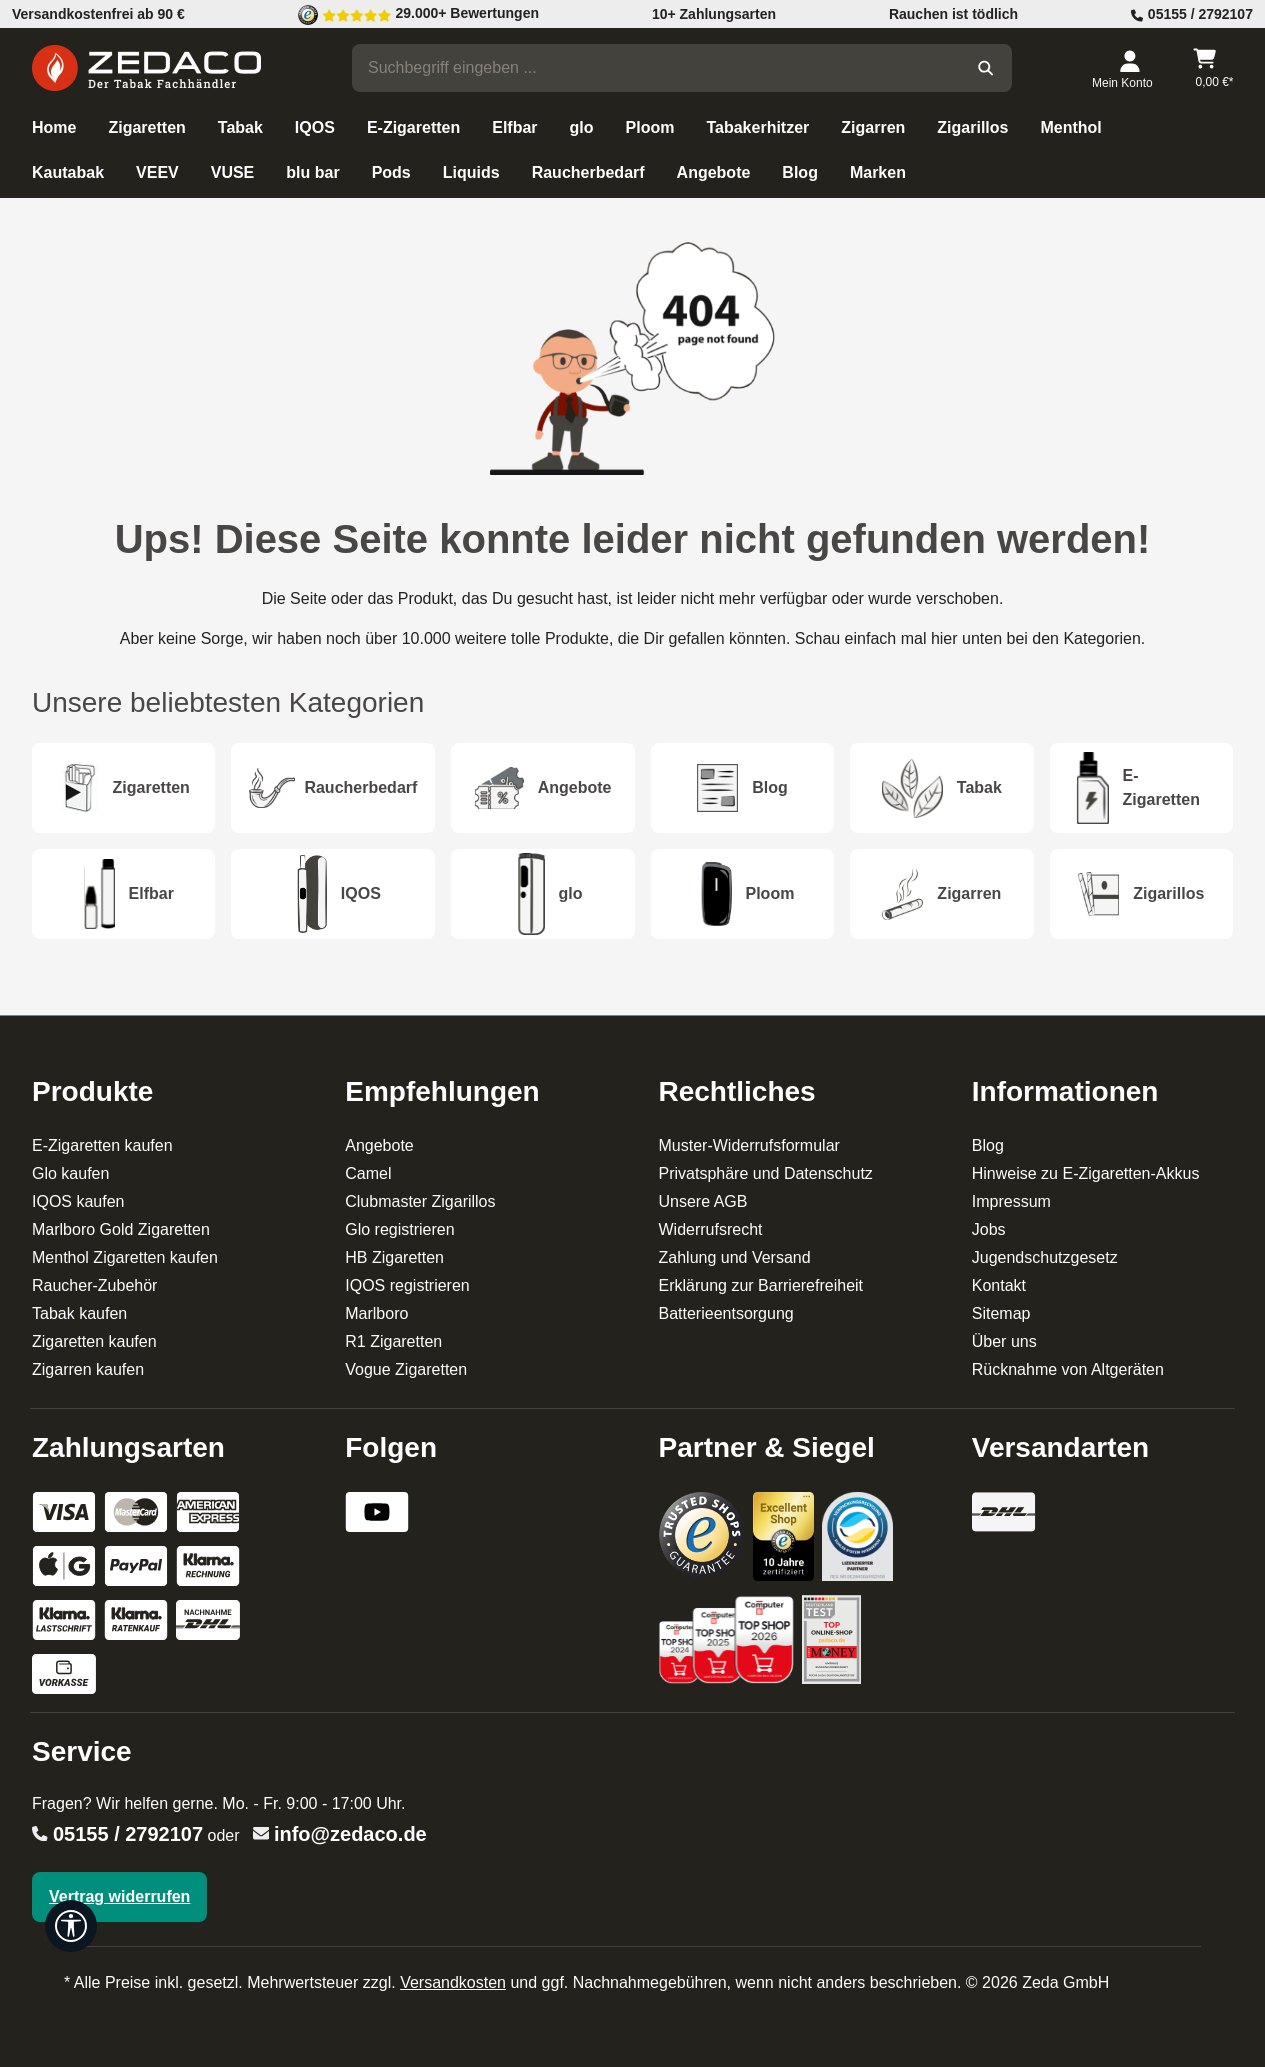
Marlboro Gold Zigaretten (121, 1229)
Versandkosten (453, 1982)
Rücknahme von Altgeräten (1068, 1369)
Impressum (1011, 1201)
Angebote (379, 1145)
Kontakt (999, 1285)
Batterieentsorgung (726, 1313)
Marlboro (376, 1313)
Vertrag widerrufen (119, 1896)
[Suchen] (985, 68)
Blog (988, 1145)
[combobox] (656, 68)
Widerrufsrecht (711, 1229)
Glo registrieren (399, 1229)
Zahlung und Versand (735, 1257)
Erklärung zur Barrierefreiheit (761, 1285)
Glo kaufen (70, 1173)
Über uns (1004, 1341)
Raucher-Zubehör (94, 1285)
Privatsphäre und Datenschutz (766, 1173)
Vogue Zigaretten (406, 1369)
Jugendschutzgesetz (1045, 1257)
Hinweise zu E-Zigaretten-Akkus (1086, 1173)
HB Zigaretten (394, 1257)
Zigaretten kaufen (94, 1341)
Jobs (989, 1229)
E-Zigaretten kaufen (102, 1145)
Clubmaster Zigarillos (420, 1201)
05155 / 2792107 (128, 1834)
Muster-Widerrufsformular (749, 1145)
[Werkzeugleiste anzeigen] (71, 1926)
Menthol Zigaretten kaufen (125, 1257)
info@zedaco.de (350, 1834)
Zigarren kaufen (88, 1369)
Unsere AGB (703, 1201)
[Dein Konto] (1129, 68)
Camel (368, 1173)
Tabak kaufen (79, 1313)
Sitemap (1001, 1313)
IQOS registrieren (407, 1285)
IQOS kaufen (78, 1201)
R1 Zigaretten (393, 1341)
